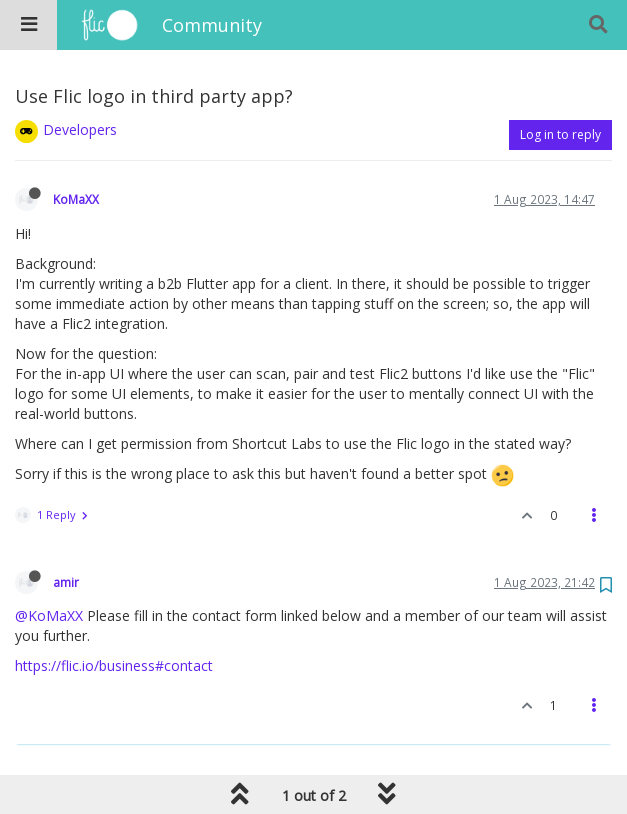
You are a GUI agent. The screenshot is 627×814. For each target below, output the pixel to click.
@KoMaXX (49, 615)
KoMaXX (76, 199)
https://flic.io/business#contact (114, 665)
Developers (80, 129)
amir (66, 582)
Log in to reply (560, 134)
